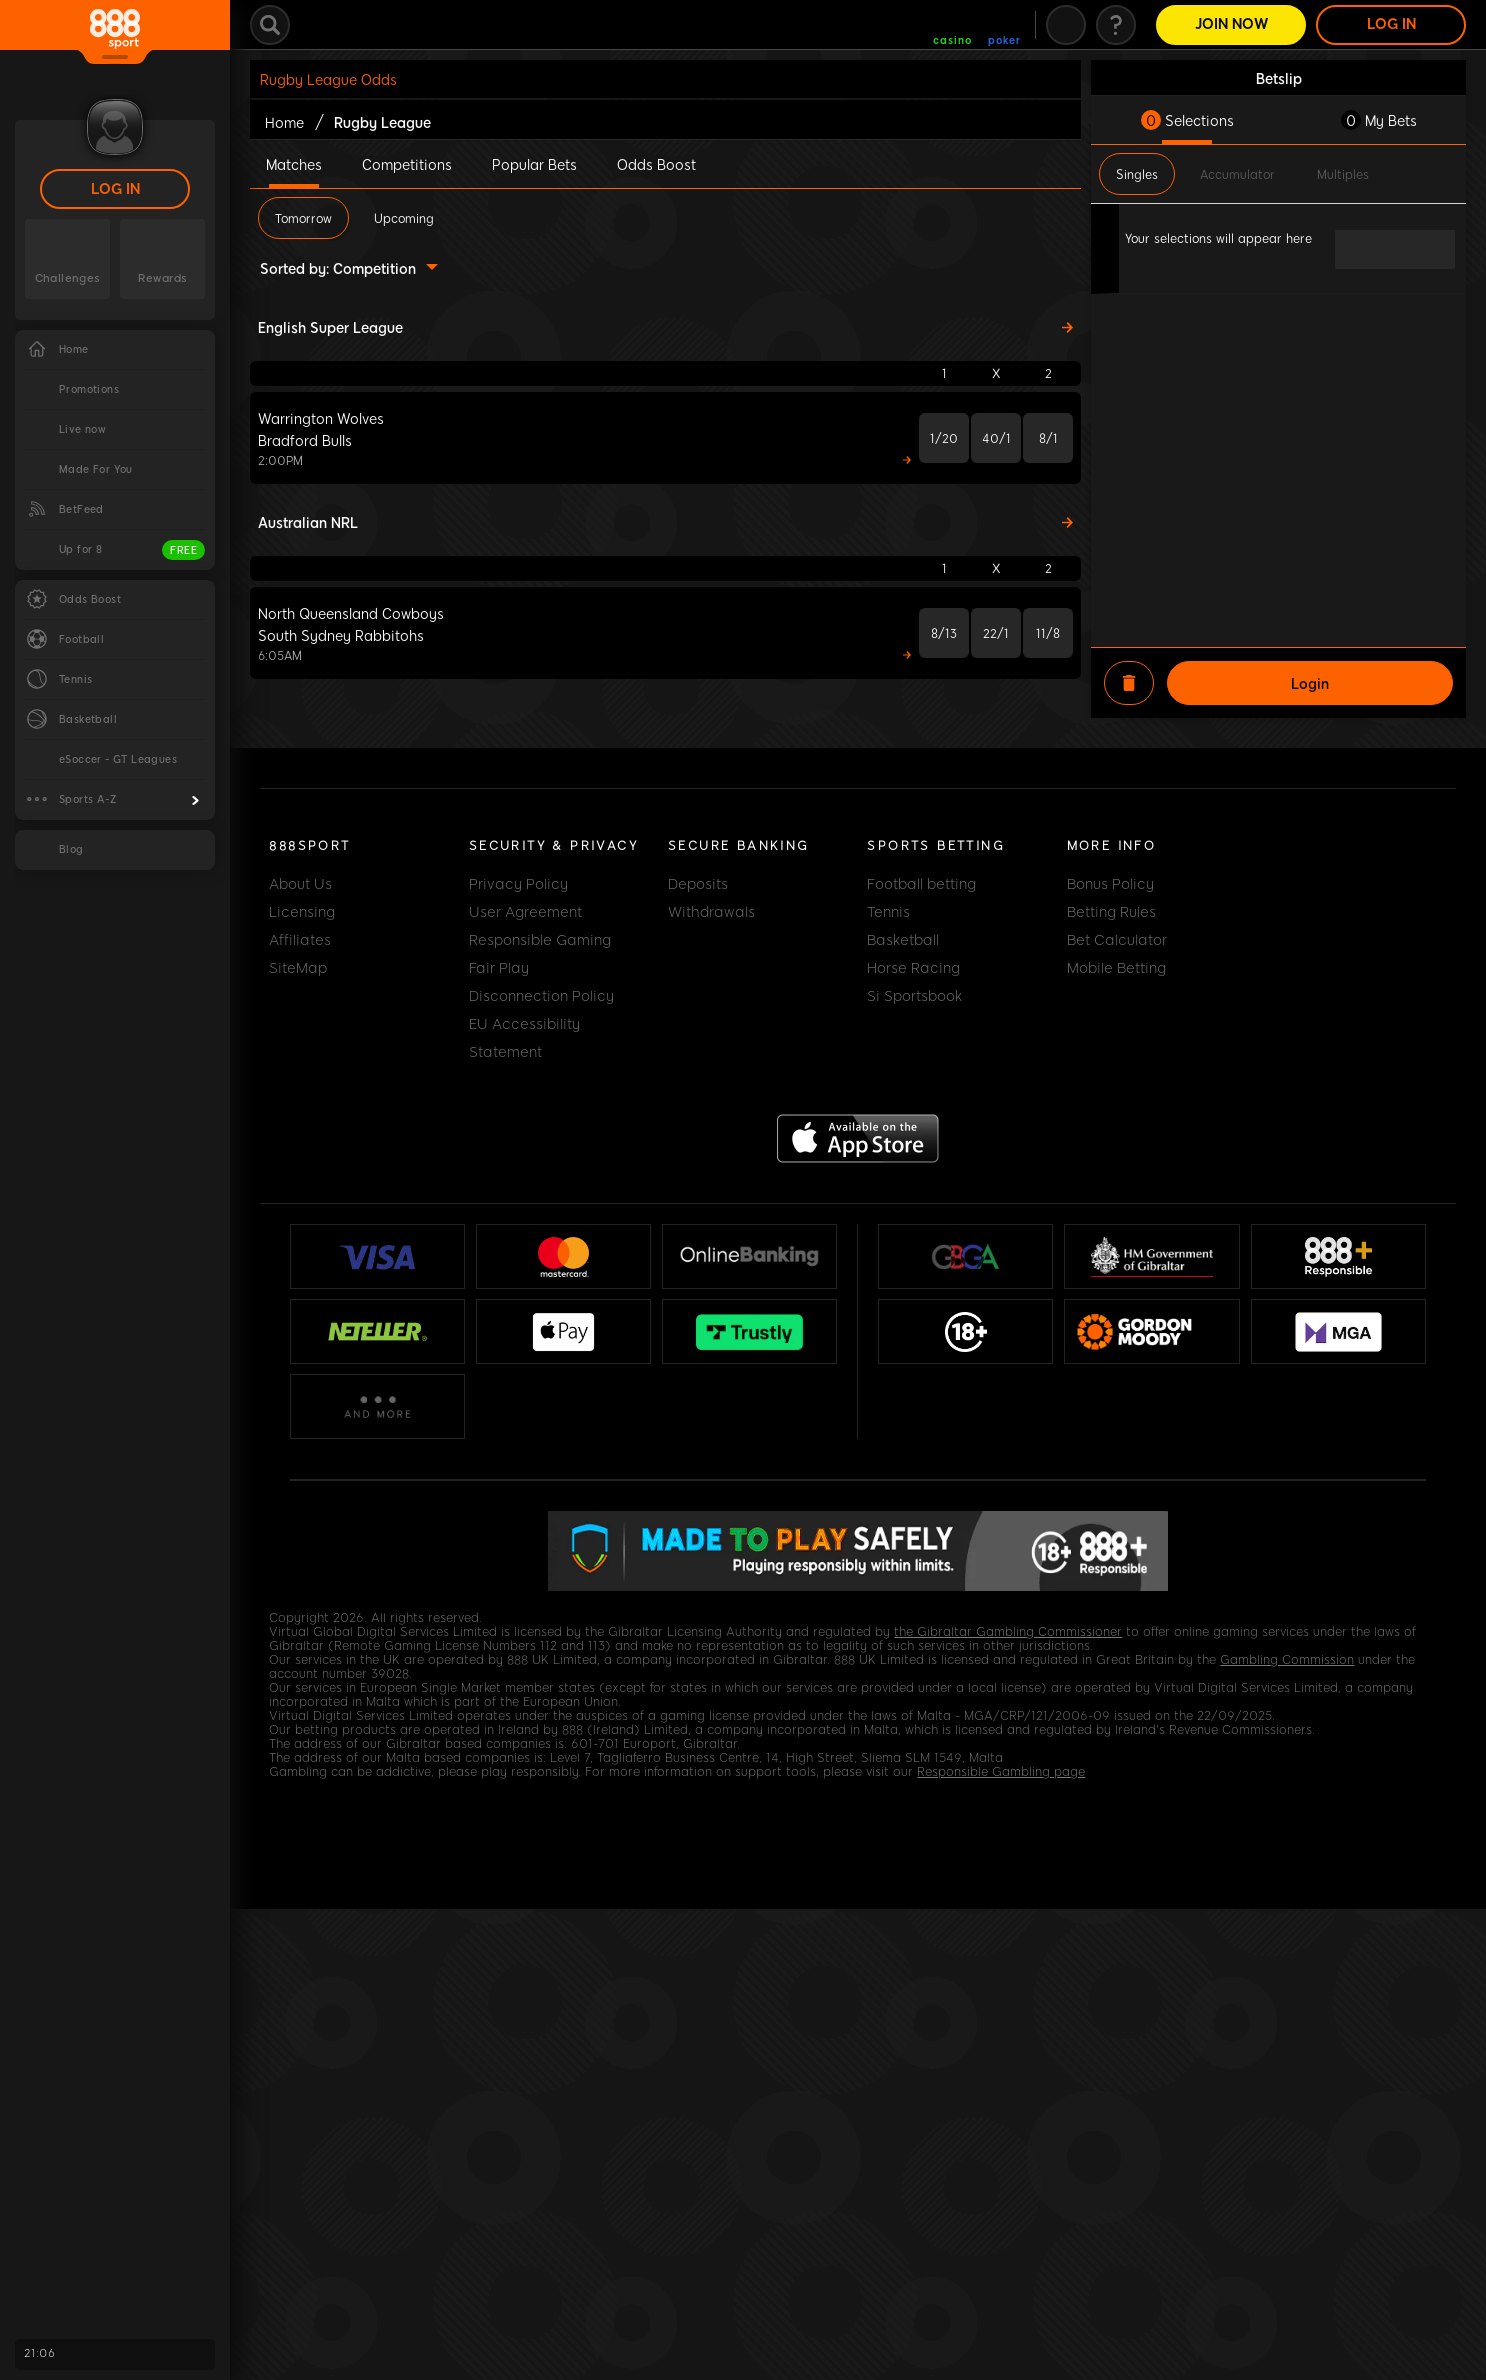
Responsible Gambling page (1001, 1772)
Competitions (407, 164)
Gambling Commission (1287, 1660)
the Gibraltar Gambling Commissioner (1008, 1632)
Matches (294, 164)
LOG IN (115, 189)
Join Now (1231, 24)
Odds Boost (656, 164)
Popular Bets (534, 164)
